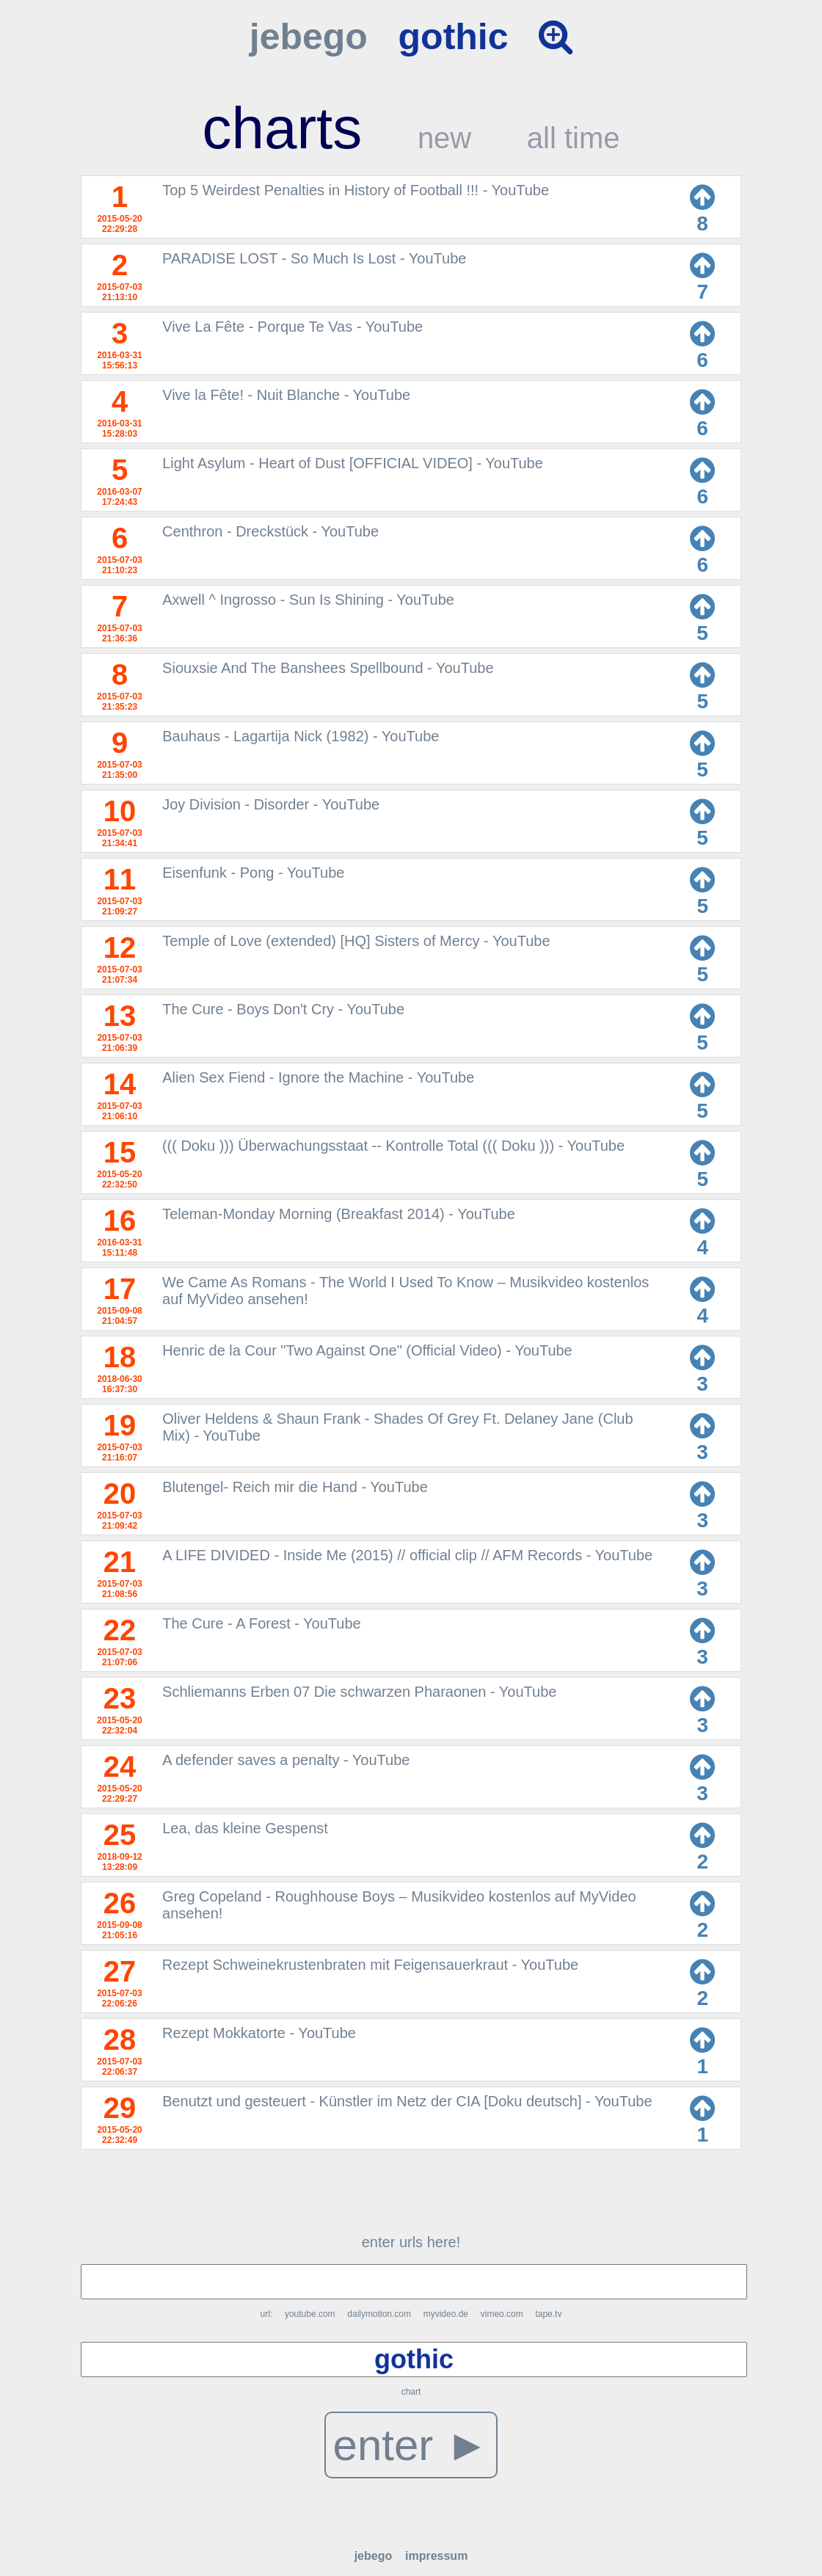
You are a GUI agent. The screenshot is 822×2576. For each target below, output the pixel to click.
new (444, 138)
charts (282, 128)
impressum (436, 2556)
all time (573, 138)
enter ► (411, 2445)
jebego (309, 36)
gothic (454, 36)
